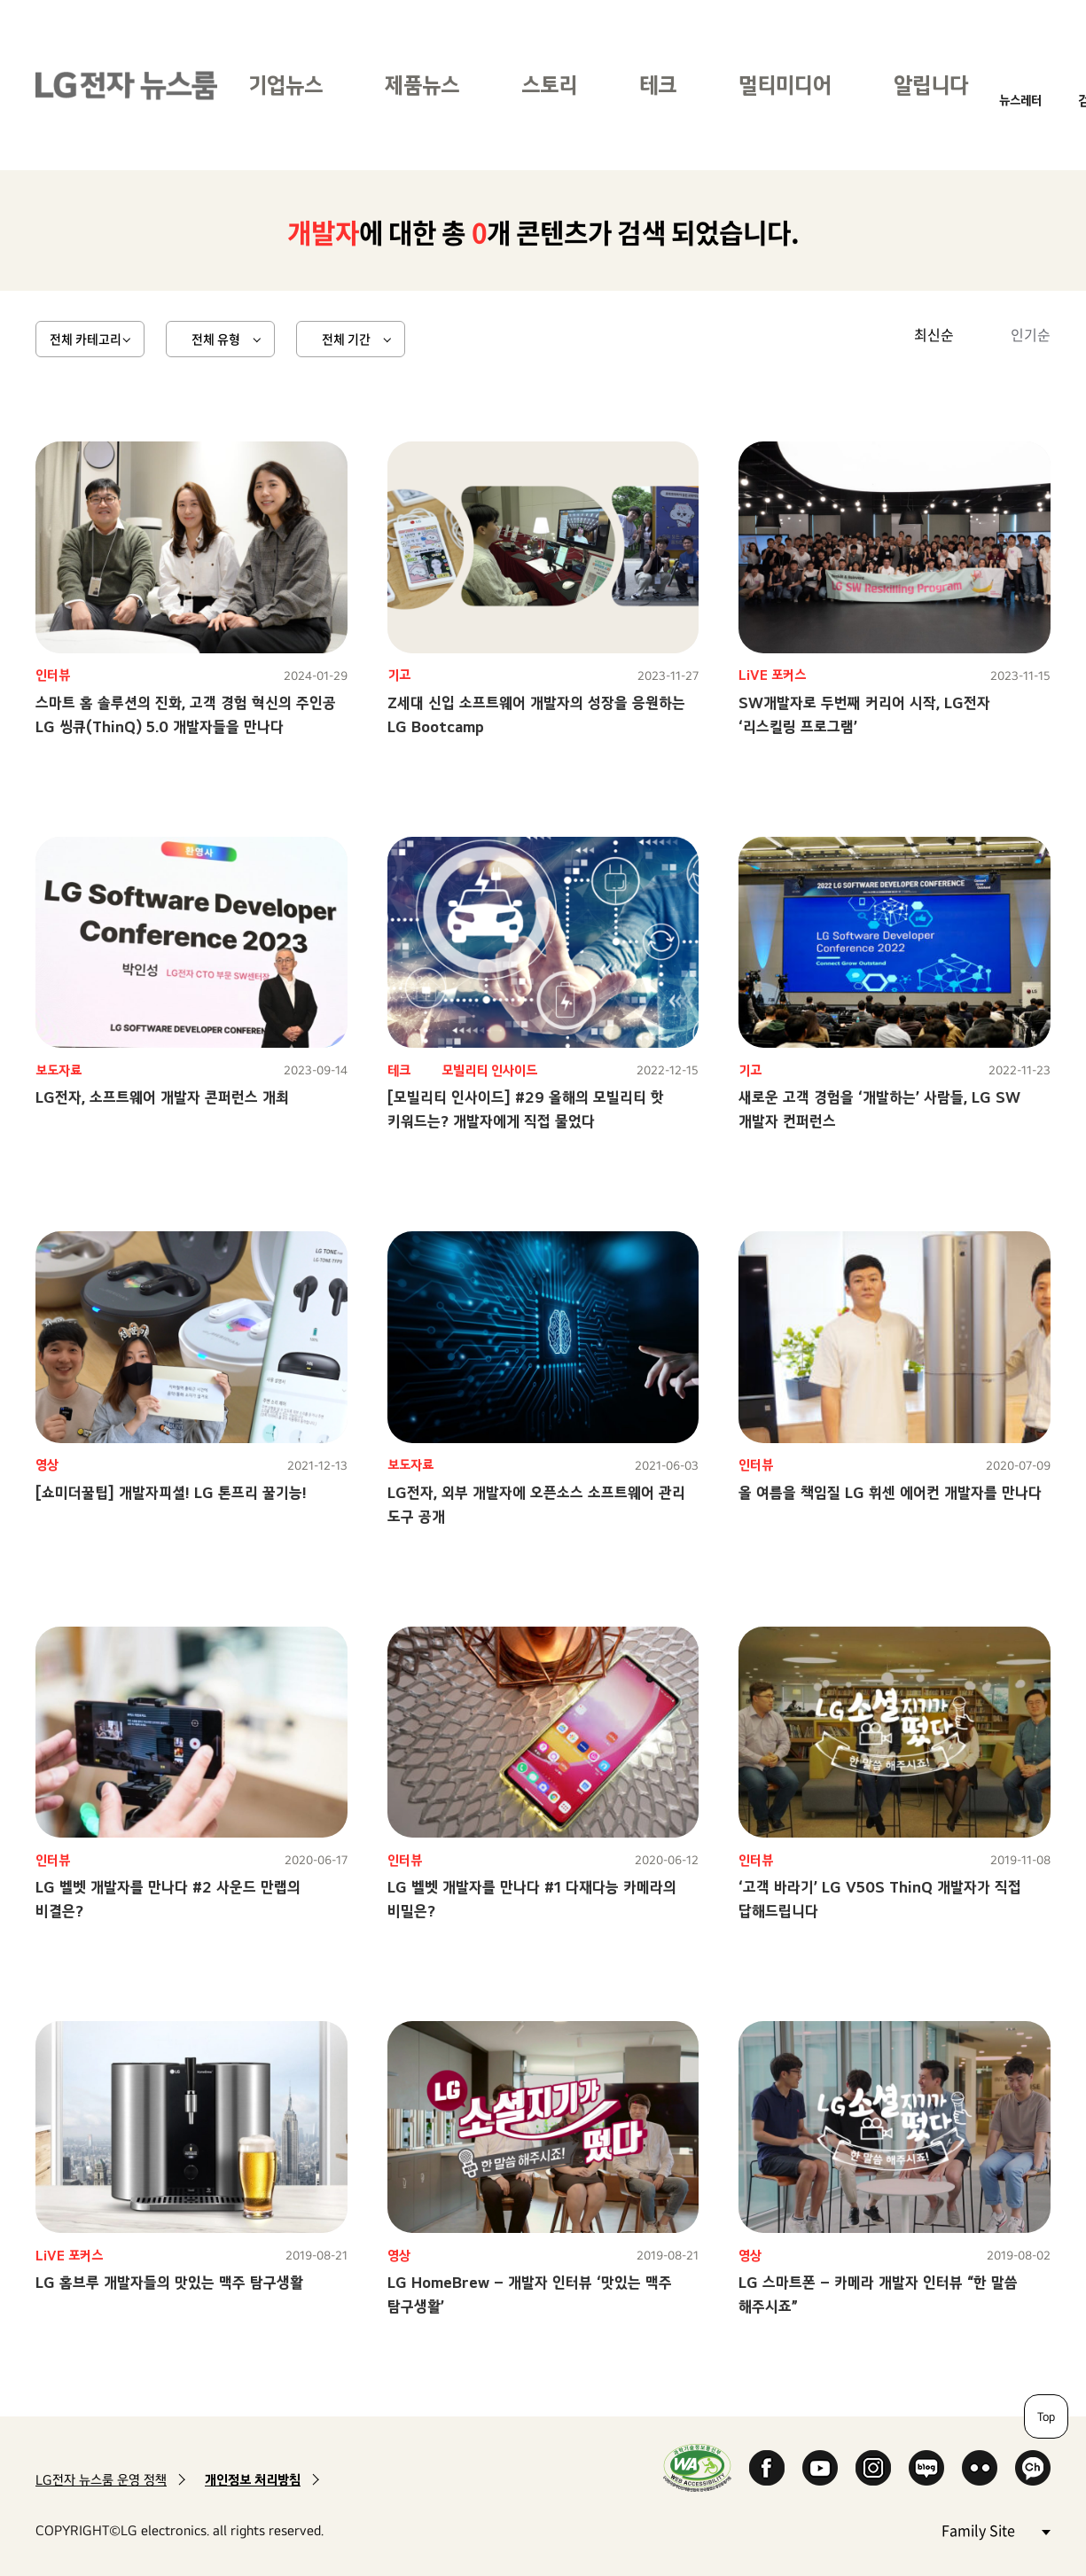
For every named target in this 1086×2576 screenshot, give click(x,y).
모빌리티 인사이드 (489, 1070)
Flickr (979, 2468)
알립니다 (931, 84)
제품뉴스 (422, 84)
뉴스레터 (1020, 99)
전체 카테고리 (85, 338)
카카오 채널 (1033, 2468)
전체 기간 (346, 338)
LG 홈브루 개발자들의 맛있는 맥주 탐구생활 (169, 2282)
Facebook (767, 2468)
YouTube (820, 2468)
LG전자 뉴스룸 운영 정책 (101, 2479)
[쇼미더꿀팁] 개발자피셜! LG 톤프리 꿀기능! (171, 1492)
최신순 (934, 334)
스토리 (549, 84)
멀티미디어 (785, 84)
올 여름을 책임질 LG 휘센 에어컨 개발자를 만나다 (890, 1492)
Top (1046, 2416)
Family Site (995, 2529)
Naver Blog (926, 2468)
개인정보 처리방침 (253, 2479)
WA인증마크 (697, 2467)
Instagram (873, 2468)
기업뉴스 (285, 84)
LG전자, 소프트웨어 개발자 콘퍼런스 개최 (162, 1097)
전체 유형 (215, 338)
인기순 (1031, 334)
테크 (657, 84)
